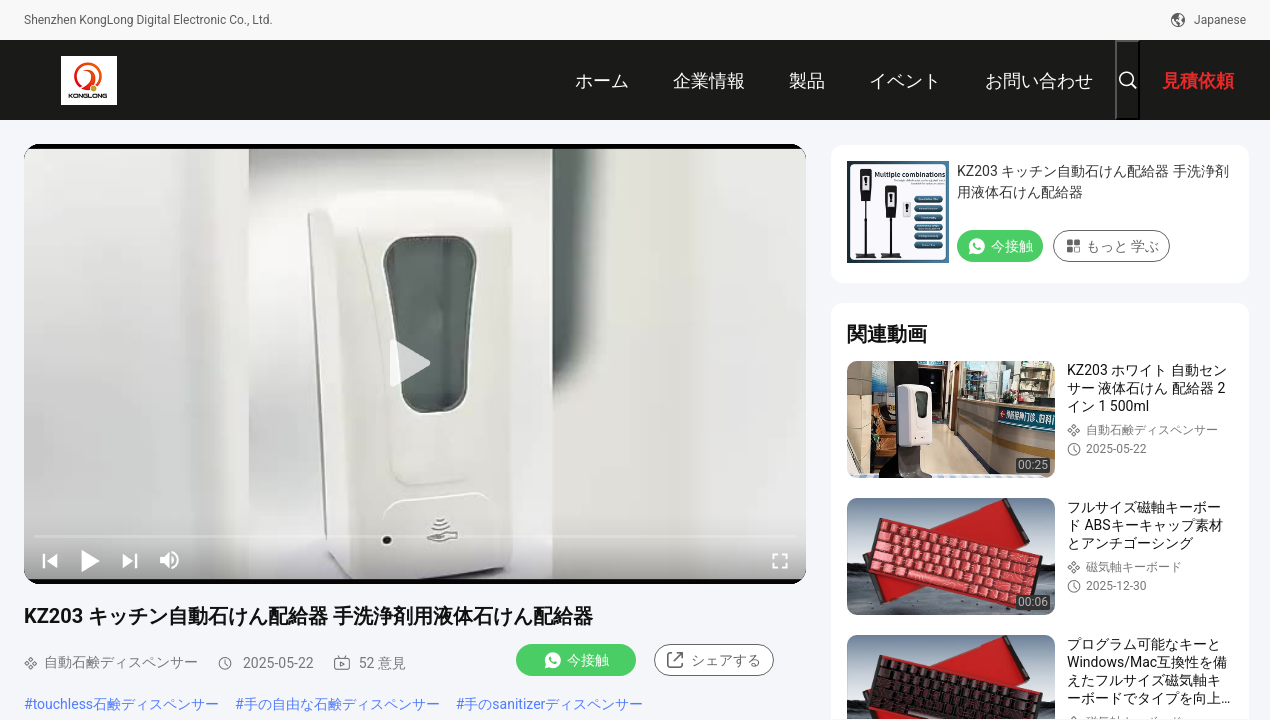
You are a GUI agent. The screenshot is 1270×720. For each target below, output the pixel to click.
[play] (415, 364)
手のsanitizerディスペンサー (553, 704)
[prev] (50, 560)
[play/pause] (90, 560)
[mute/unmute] (170, 560)
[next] (130, 560)
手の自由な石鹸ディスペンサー (342, 704)
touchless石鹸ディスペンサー (126, 704)
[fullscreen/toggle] (780, 560)
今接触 (576, 660)
